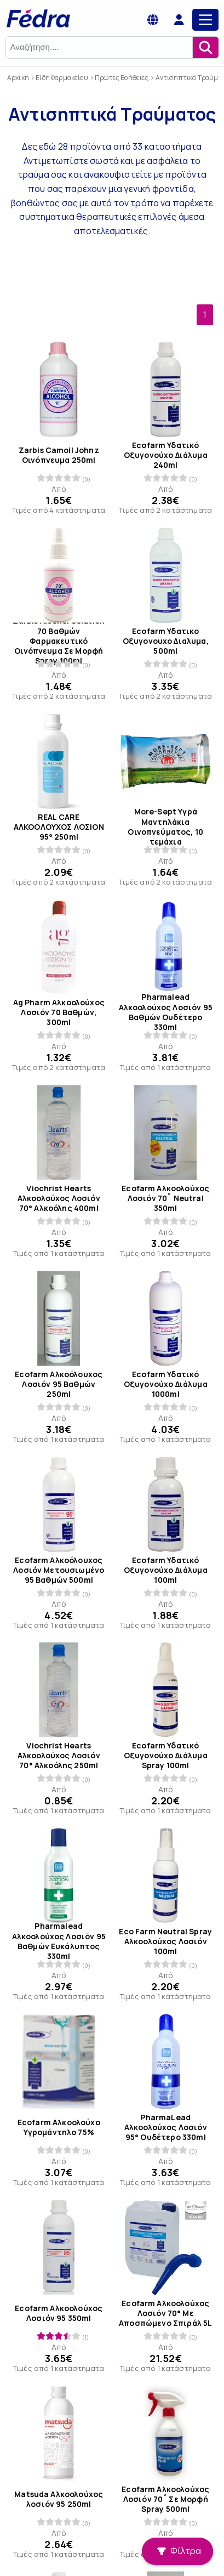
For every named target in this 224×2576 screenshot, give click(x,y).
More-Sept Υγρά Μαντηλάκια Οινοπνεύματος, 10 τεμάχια (165, 827)
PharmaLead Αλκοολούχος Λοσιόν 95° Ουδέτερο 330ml (165, 2127)
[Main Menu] (205, 20)
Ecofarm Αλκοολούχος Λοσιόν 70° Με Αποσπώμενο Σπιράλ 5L (165, 2313)
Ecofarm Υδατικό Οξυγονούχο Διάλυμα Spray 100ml (165, 1755)
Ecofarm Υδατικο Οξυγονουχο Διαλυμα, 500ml (165, 640)
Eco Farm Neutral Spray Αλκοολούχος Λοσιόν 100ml (165, 1941)
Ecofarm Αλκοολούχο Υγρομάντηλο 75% (59, 2127)
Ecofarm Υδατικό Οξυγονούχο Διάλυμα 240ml (165, 455)
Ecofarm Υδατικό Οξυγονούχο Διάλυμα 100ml (165, 1569)
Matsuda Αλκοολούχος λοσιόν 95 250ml (58, 2499)
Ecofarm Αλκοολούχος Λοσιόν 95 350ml (58, 2313)
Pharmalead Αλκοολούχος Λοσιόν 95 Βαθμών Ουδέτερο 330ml (165, 1013)
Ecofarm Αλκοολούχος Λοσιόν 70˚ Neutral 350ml (165, 1198)
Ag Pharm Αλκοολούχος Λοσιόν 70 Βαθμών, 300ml (59, 1012)
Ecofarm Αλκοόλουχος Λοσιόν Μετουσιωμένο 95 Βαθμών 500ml (58, 1569)
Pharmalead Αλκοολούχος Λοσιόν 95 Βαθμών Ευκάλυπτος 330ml (59, 1942)
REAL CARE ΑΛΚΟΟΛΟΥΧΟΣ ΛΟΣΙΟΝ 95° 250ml (59, 826)
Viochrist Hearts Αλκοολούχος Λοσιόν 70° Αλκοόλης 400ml (59, 1198)
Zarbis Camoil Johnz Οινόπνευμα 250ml (59, 455)
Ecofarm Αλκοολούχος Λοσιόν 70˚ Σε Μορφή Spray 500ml (165, 2498)
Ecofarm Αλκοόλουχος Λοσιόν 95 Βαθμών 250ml (58, 1384)
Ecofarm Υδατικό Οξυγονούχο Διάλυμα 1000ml (165, 1384)
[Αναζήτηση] (205, 47)
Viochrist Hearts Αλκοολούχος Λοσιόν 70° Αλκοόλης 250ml (59, 1755)
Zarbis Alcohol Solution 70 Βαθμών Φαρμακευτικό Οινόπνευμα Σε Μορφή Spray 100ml (59, 641)
